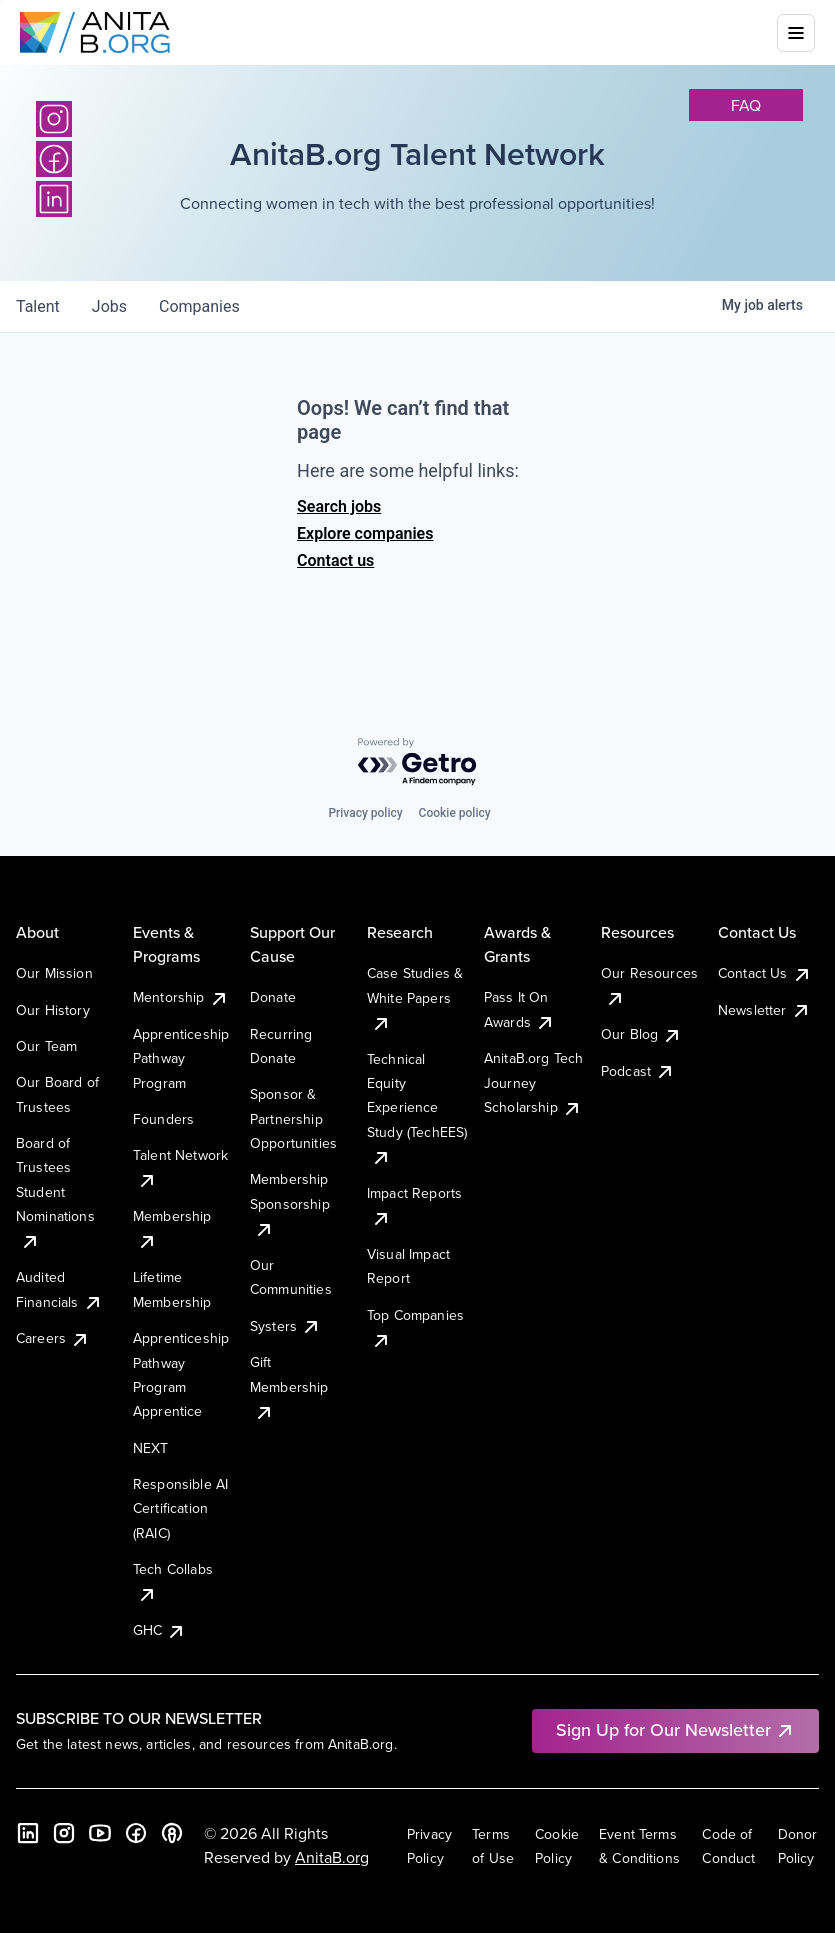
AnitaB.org (332, 1857)
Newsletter (764, 1010)
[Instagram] (54, 119)
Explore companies (365, 533)
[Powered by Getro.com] (418, 762)
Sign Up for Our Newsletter (675, 1729)
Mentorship (181, 997)
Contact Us (765, 973)
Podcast (638, 1071)
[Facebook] (136, 1833)
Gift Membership (289, 1386)
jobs (109, 306)
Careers (53, 1338)
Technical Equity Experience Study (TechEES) (417, 1108)
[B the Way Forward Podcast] (172, 1833)
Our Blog (641, 1034)
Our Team (46, 1046)
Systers (285, 1326)
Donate (273, 997)
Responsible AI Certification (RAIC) (180, 1508)
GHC (159, 1630)
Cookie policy (455, 813)
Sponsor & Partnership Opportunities (293, 1118)
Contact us (335, 560)
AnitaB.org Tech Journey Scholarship (533, 1082)
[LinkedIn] (28, 1833)
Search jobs (339, 506)
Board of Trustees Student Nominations (55, 1192)
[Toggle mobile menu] (796, 33)
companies (199, 306)
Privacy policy (365, 813)
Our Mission (54, 973)
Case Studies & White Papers (415, 997)
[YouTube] (100, 1833)
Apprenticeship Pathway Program (181, 1058)
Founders (163, 1119)
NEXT (151, 1448)
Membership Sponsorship (290, 1203)
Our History (53, 1010)
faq (746, 105)
